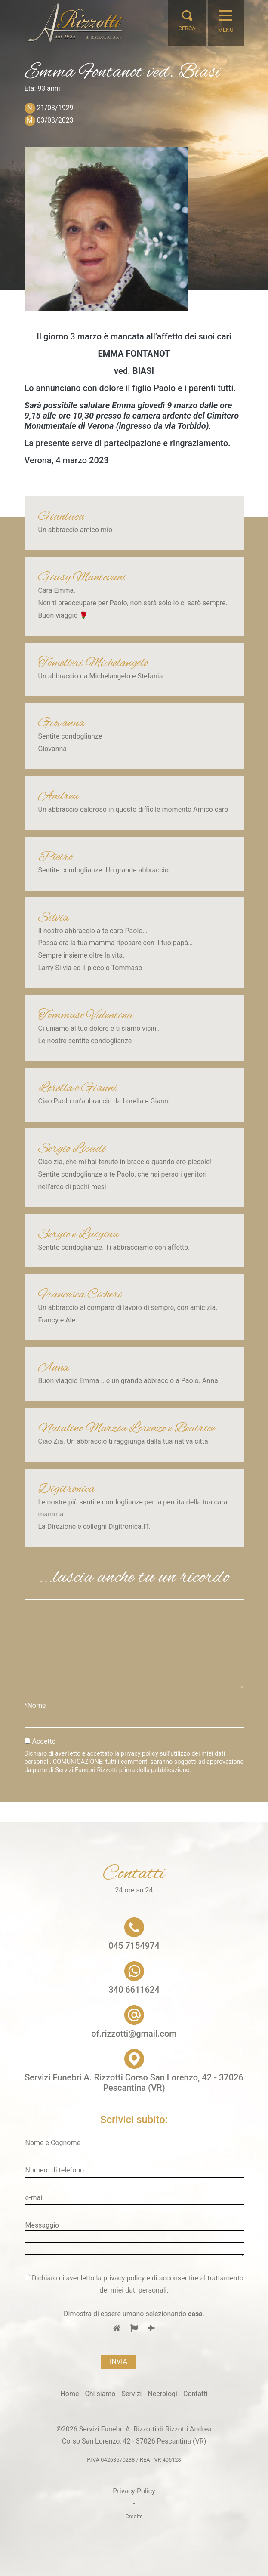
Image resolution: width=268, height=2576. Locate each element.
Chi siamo (100, 2394)
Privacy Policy (134, 2491)
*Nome (35, 1705)
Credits (133, 2516)
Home (69, 2394)
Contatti (195, 2394)
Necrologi (162, 2394)
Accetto (44, 1741)
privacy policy (139, 1753)
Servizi (131, 2394)
